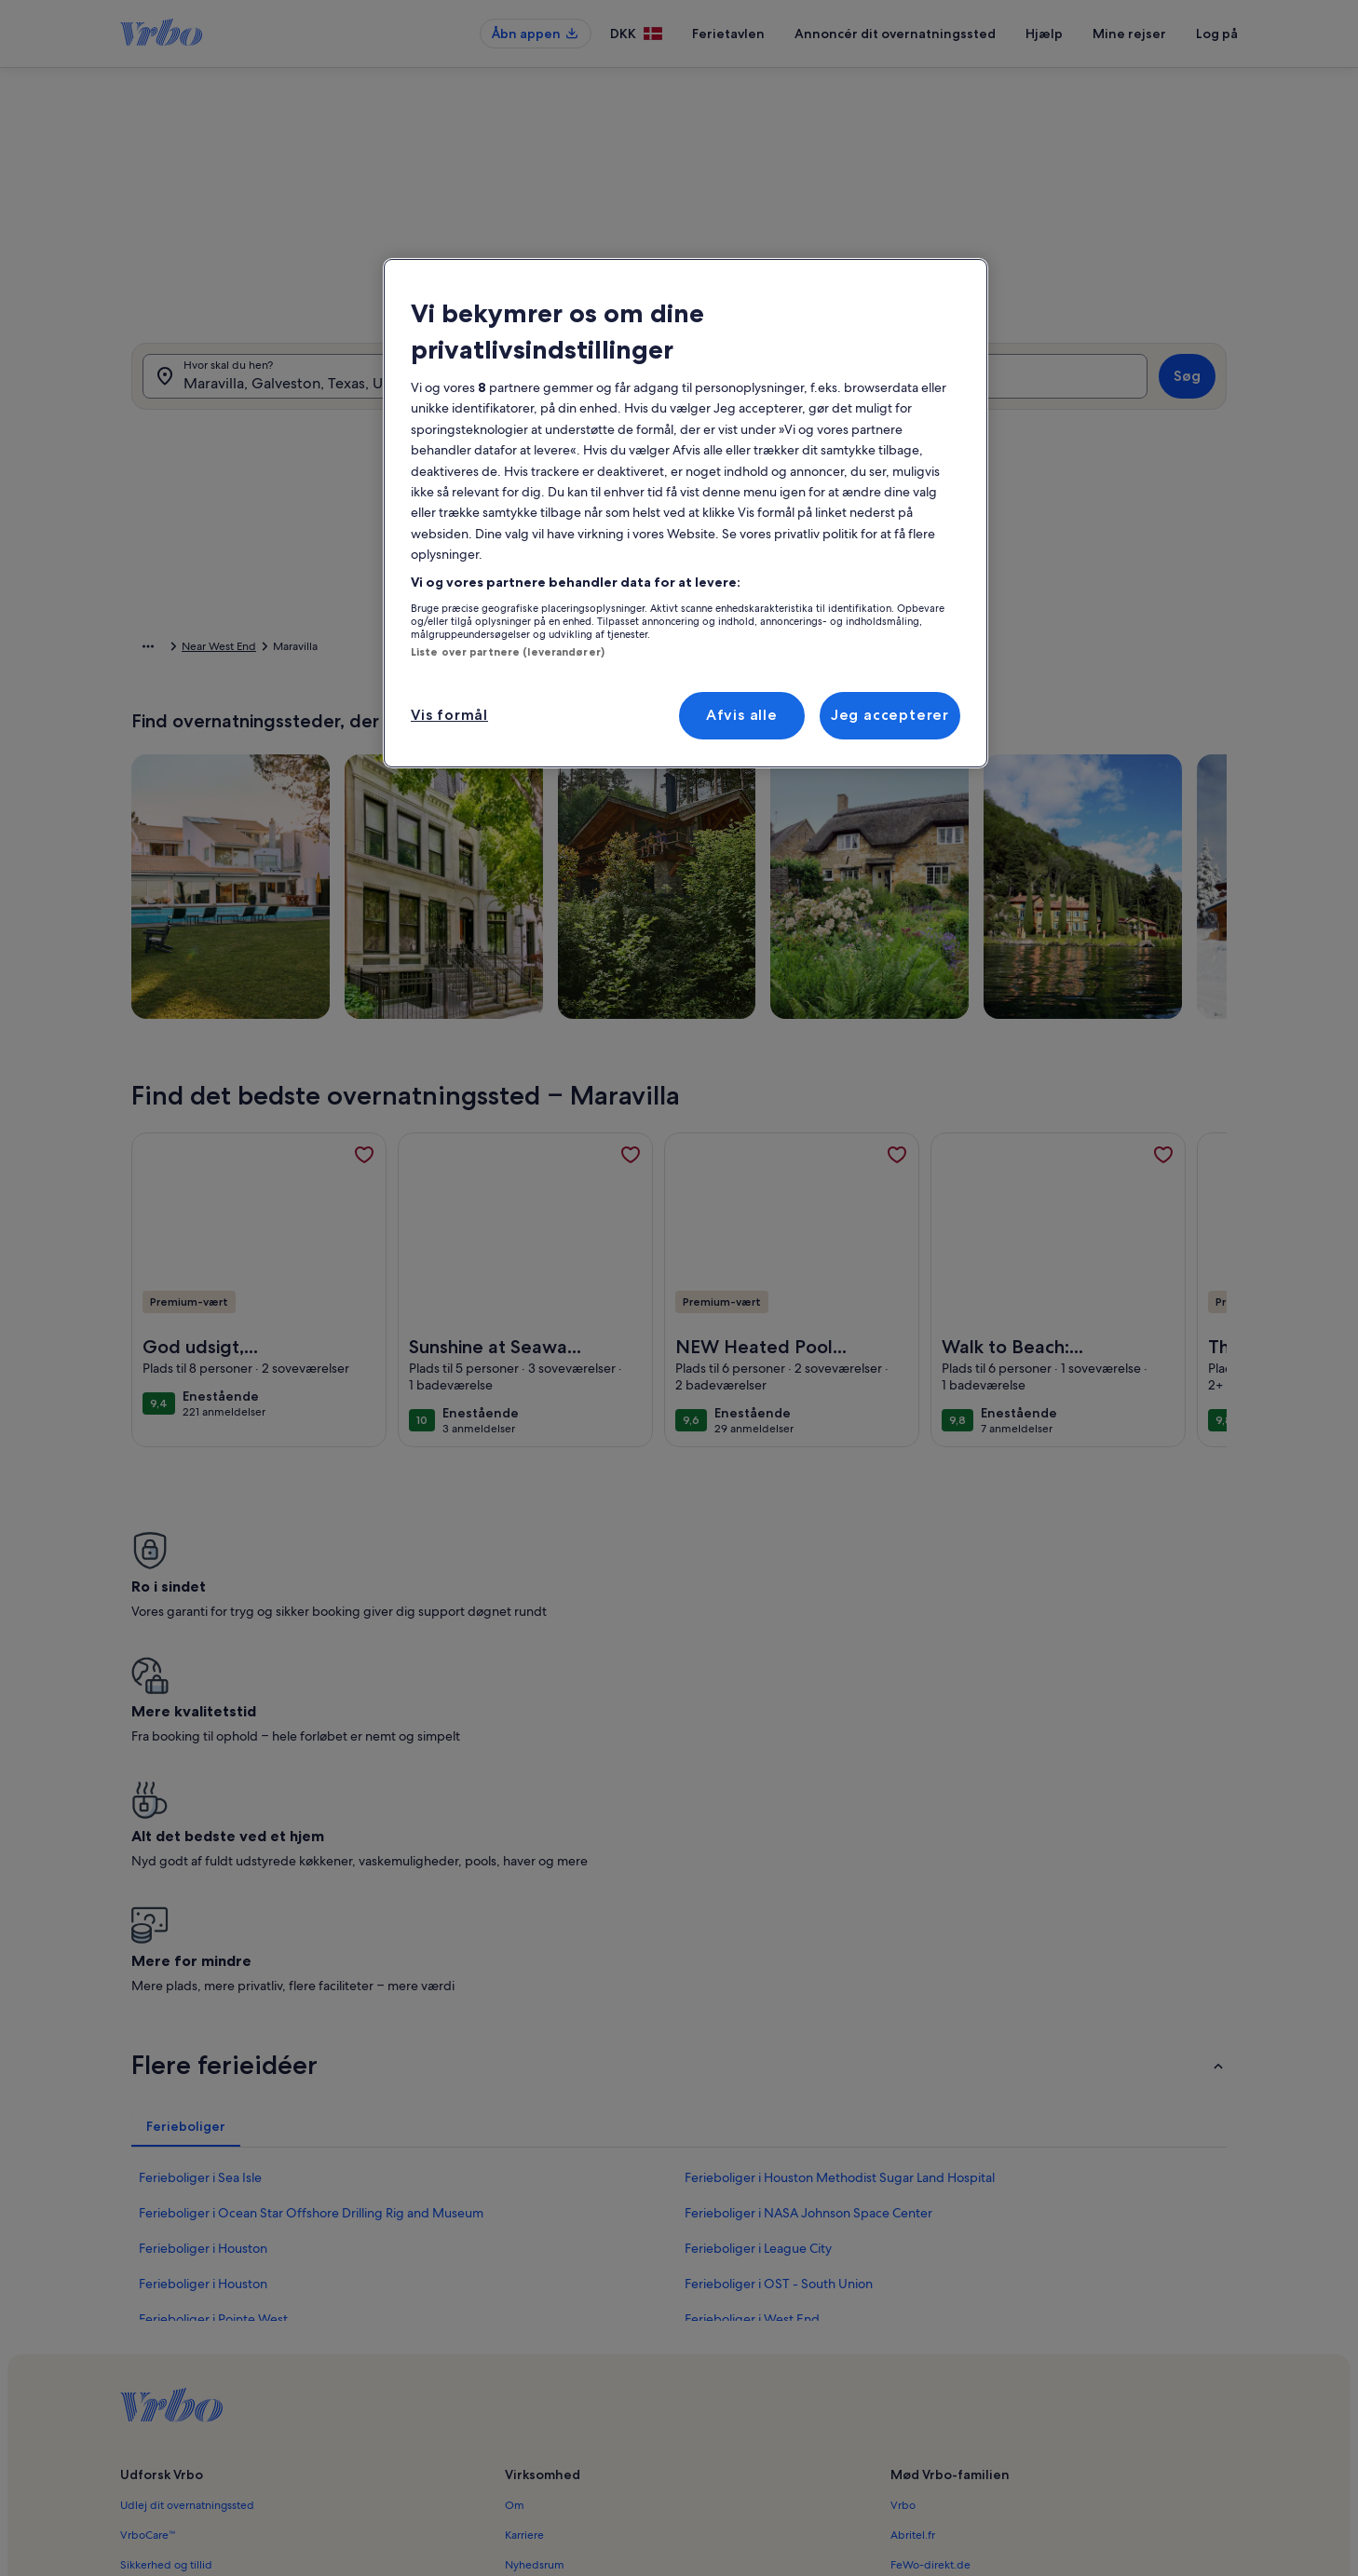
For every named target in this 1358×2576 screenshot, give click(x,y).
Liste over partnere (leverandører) (507, 651)
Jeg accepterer (890, 715)
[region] (685, 513)
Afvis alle (742, 715)
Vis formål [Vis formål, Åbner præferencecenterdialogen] (449, 715)
